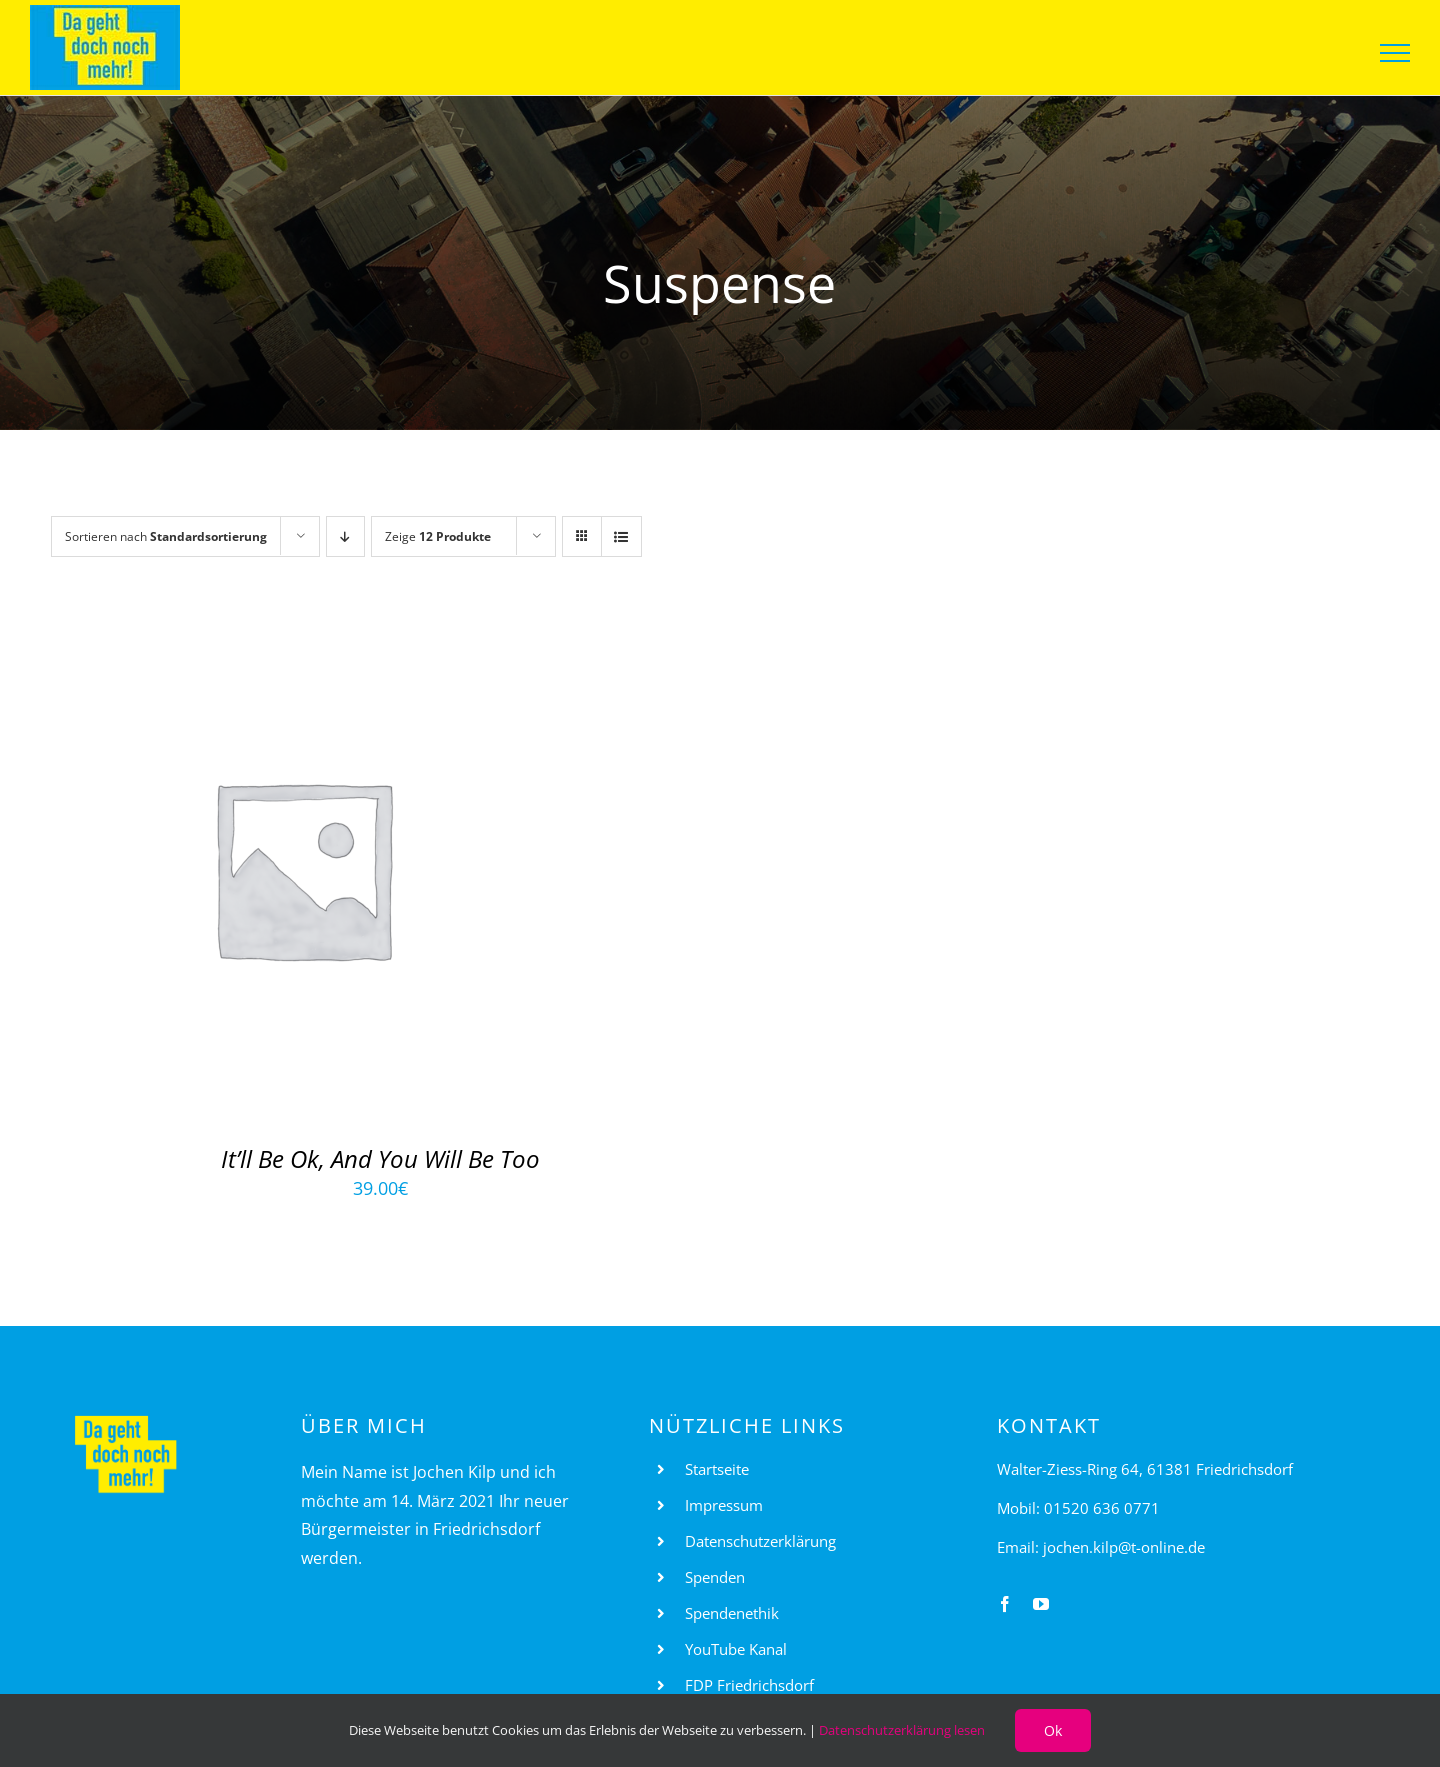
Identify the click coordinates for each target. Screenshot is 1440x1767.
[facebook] (1005, 1604)
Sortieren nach (166, 536)
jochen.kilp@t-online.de (1124, 1547)
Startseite (717, 1469)
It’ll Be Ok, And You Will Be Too (380, 1158)
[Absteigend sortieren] (345, 536)
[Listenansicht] (621, 536)
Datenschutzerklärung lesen (902, 1730)
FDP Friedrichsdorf (749, 1685)
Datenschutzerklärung (760, 1541)
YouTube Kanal (736, 1649)
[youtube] (1041, 1604)
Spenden (715, 1577)
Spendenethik (732, 1613)
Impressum (724, 1505)
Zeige (438, 536)
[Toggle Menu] (1395, 53)
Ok (1053, 1730)
